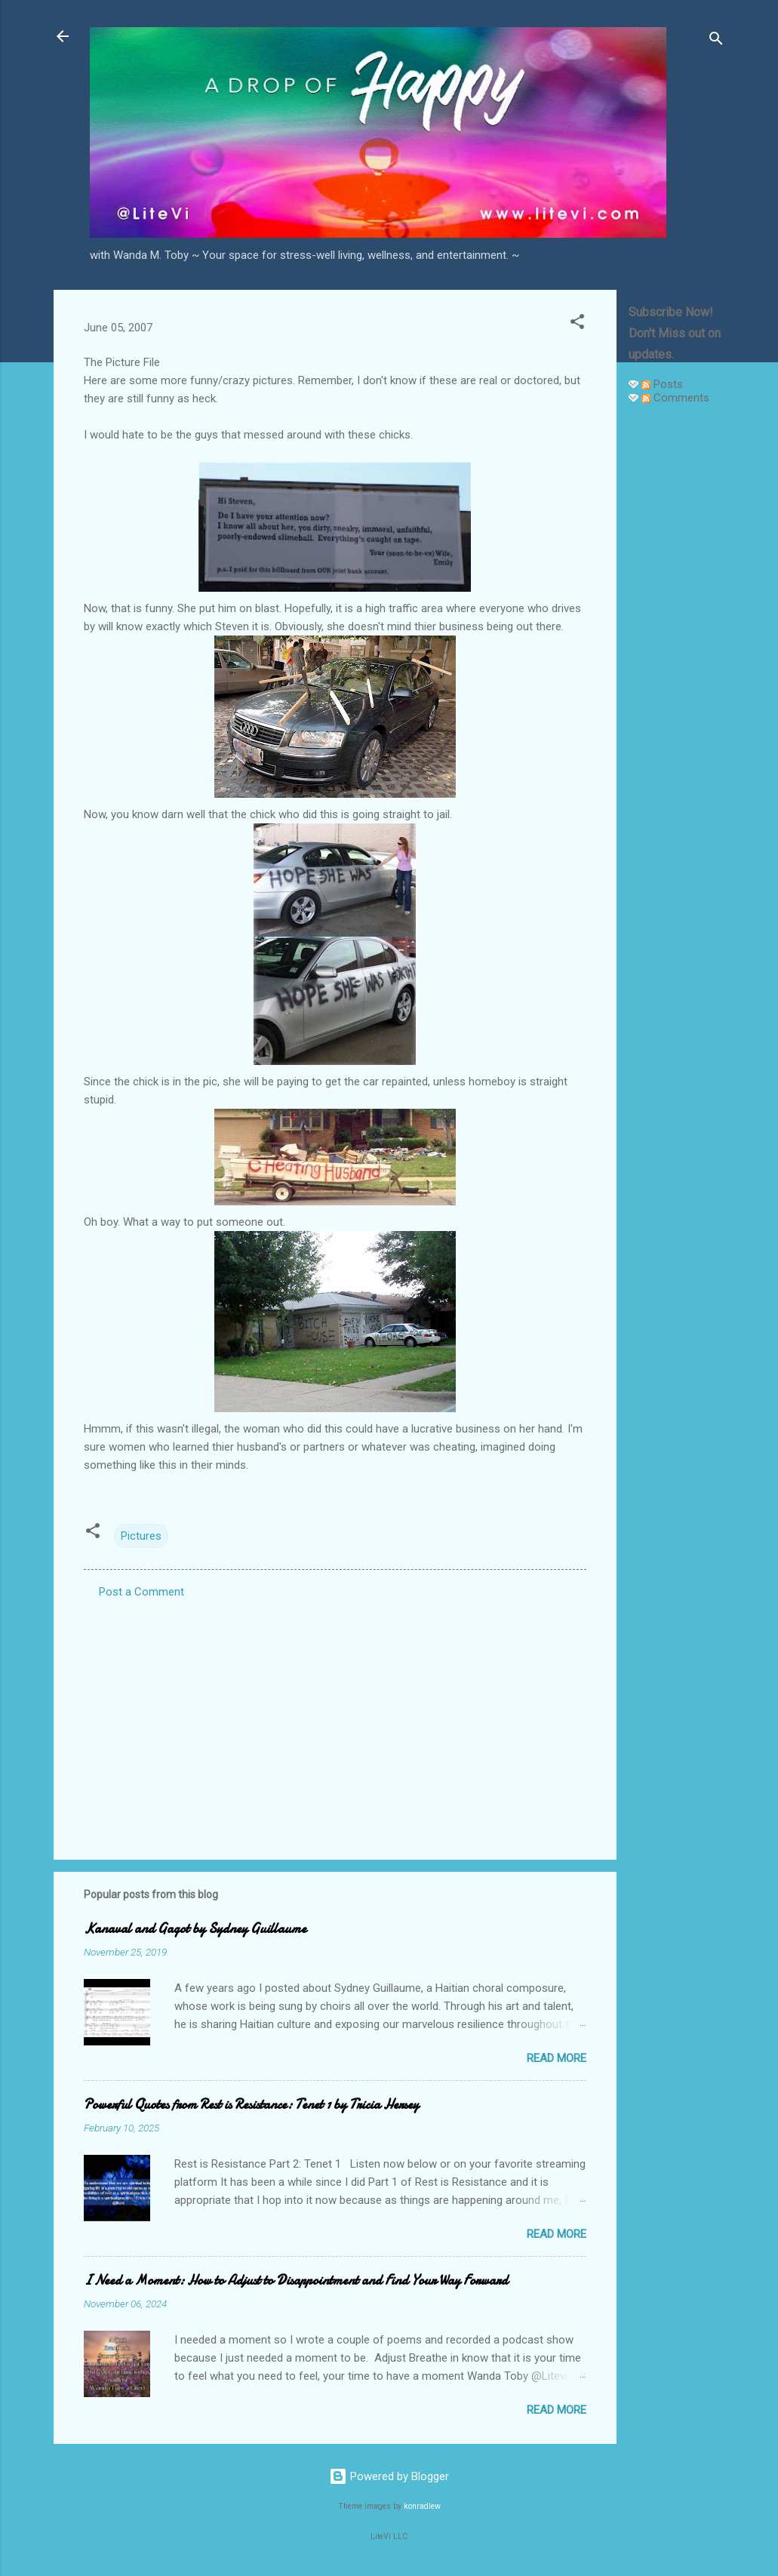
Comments (675, 398)
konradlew (422, 2506)
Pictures (141, 1536)
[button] (577, 324)
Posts (662, 384)
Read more (556, 2058)
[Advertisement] (677, 643)
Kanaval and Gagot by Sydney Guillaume (195, 1928)
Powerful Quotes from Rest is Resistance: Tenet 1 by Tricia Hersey (251, 2104)
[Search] (716, 41)
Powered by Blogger (389, 2476)
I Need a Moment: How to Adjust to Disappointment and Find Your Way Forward (296, 2280)
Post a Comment (141, 1592)
